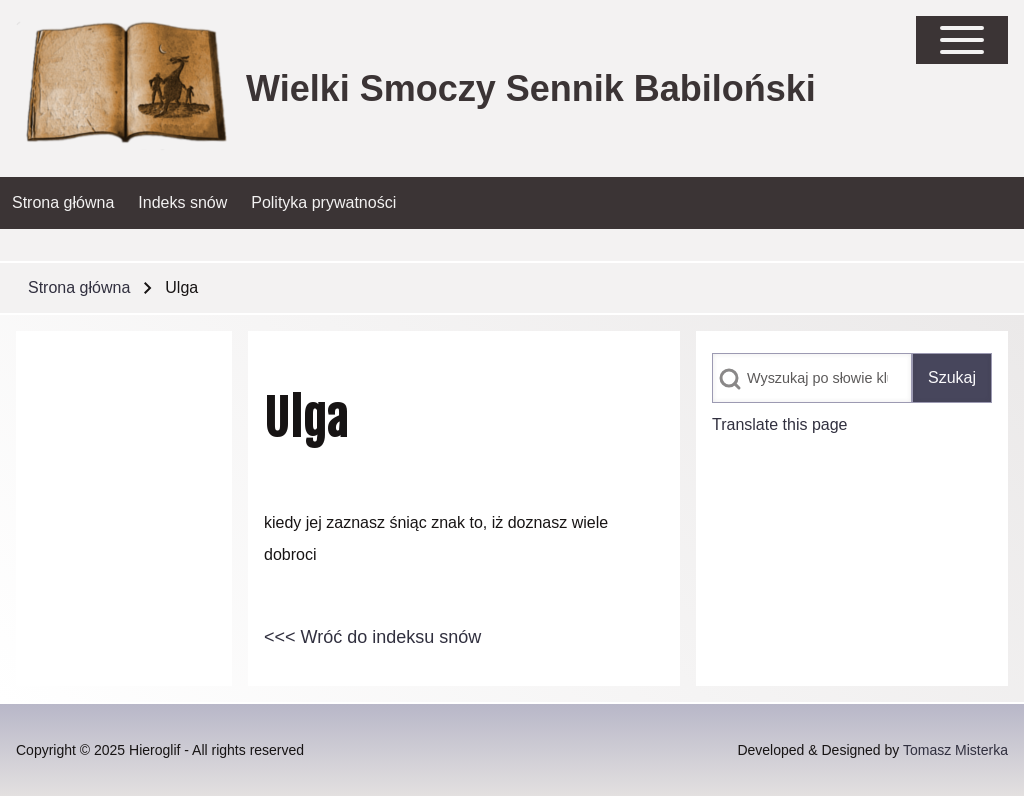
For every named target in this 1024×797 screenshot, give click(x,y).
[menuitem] (63, 203)
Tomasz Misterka (955, 750)
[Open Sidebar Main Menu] (962, 40)
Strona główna (79, 287)
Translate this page (779, 424)
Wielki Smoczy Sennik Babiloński (531, 88)
